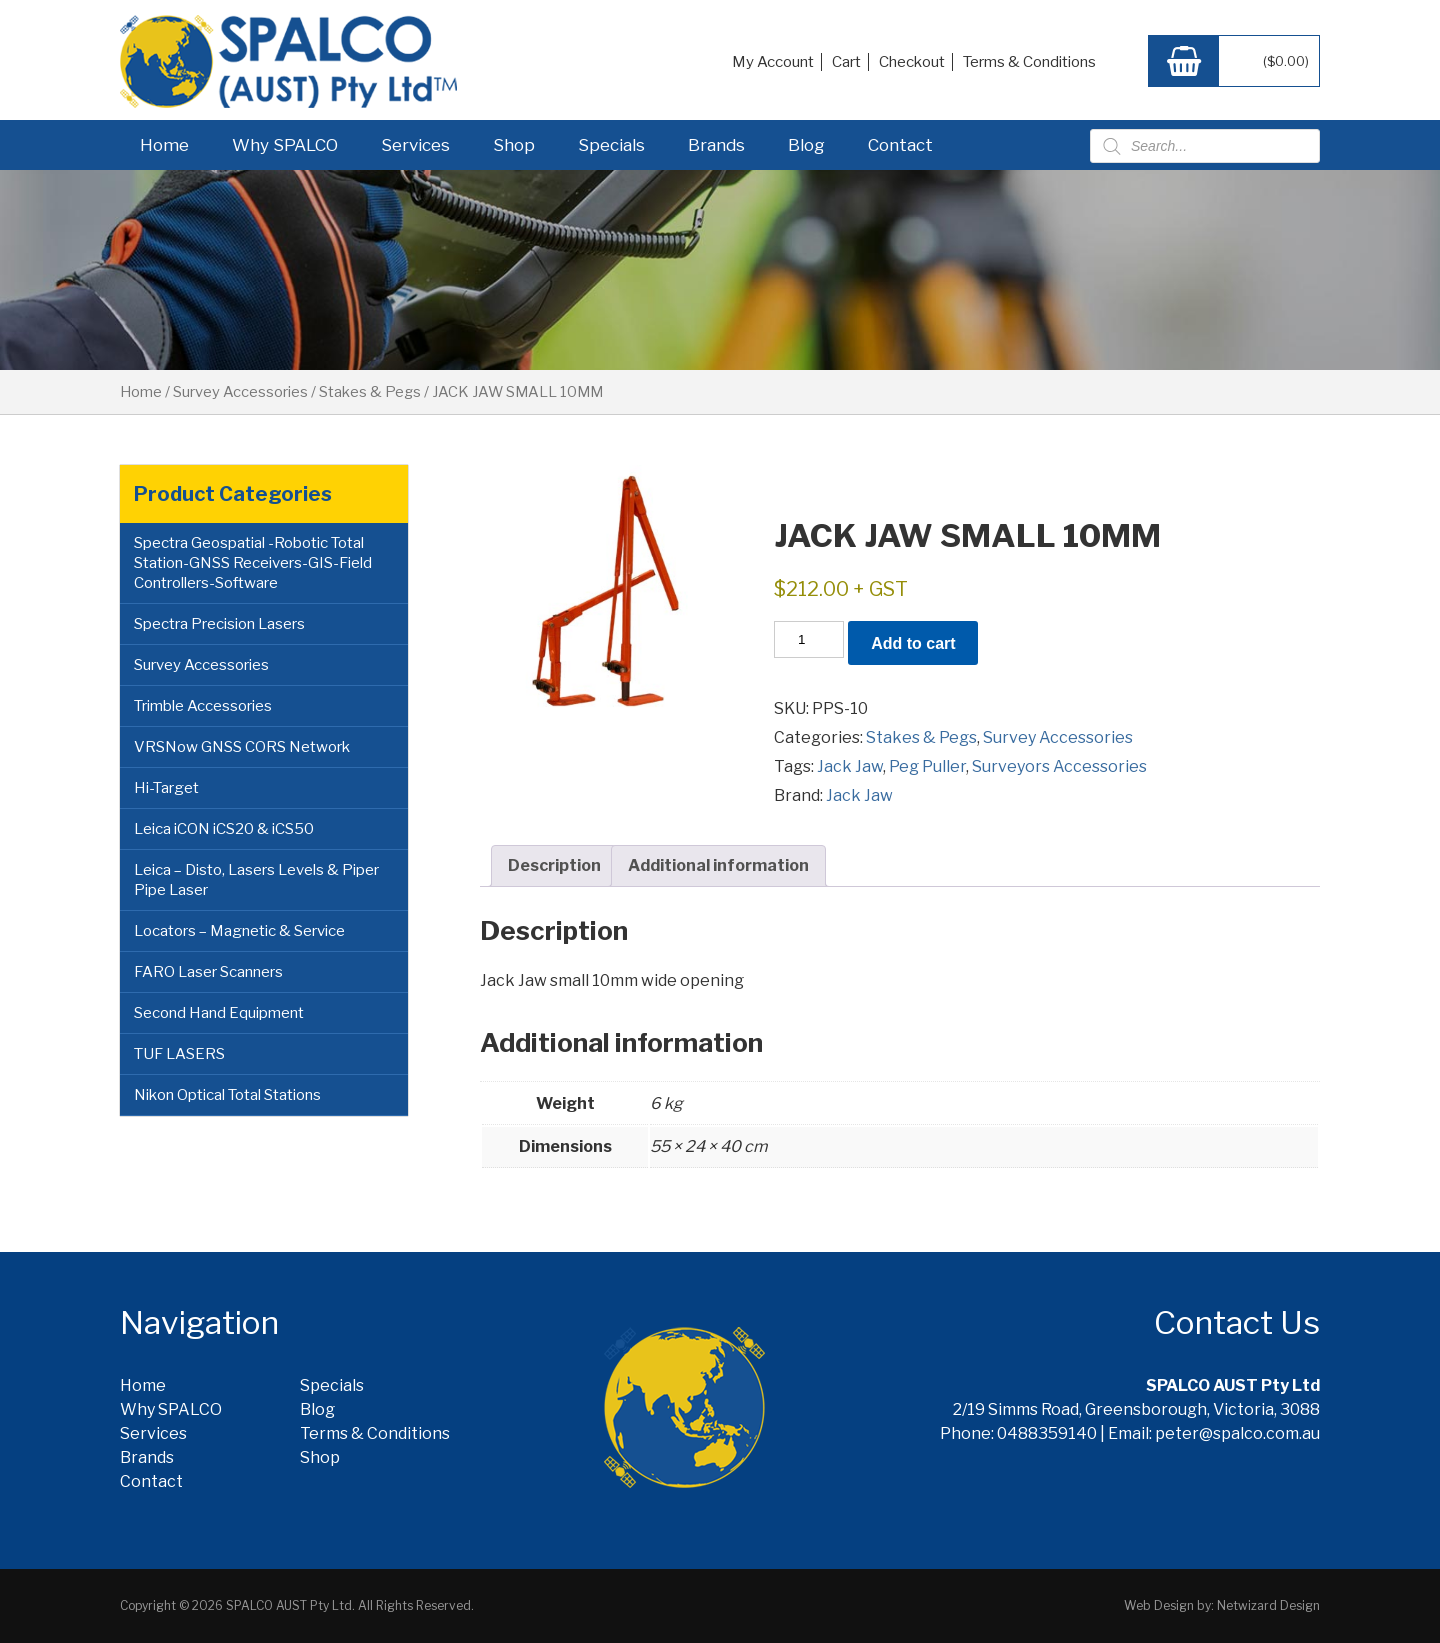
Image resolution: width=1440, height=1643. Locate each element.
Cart (846, 62)
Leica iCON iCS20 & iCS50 (224, 829)
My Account (773, 62)
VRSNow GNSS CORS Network (242, 747)
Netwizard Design (1268, 1605)
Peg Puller (927, 766)
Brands (716, 145)
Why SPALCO (285, 145)
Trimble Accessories (203, 706)
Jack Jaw (850, 766)
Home (164, 145)
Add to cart (913, 643)
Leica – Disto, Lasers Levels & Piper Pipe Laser (256, 880)
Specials (611, 145)
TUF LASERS (179, 1054)
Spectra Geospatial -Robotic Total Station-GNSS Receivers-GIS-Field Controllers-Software (253, 563)
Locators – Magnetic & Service (239, 931)
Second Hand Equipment (219, 1013)
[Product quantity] (809, 639)
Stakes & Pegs (370, 392)
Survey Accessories (240, 392)
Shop (514, 145)
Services (415, 145)
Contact (900, 145)
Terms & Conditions (1029, 62)
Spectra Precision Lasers (219, 624)
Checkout (912, 62)
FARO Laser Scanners (208, 972)
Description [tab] (554, 865)
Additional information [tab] (718, 865)
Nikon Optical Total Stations (227, 1095)
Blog (806, 145)
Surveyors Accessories (1059, 766)
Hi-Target (166, 788)
